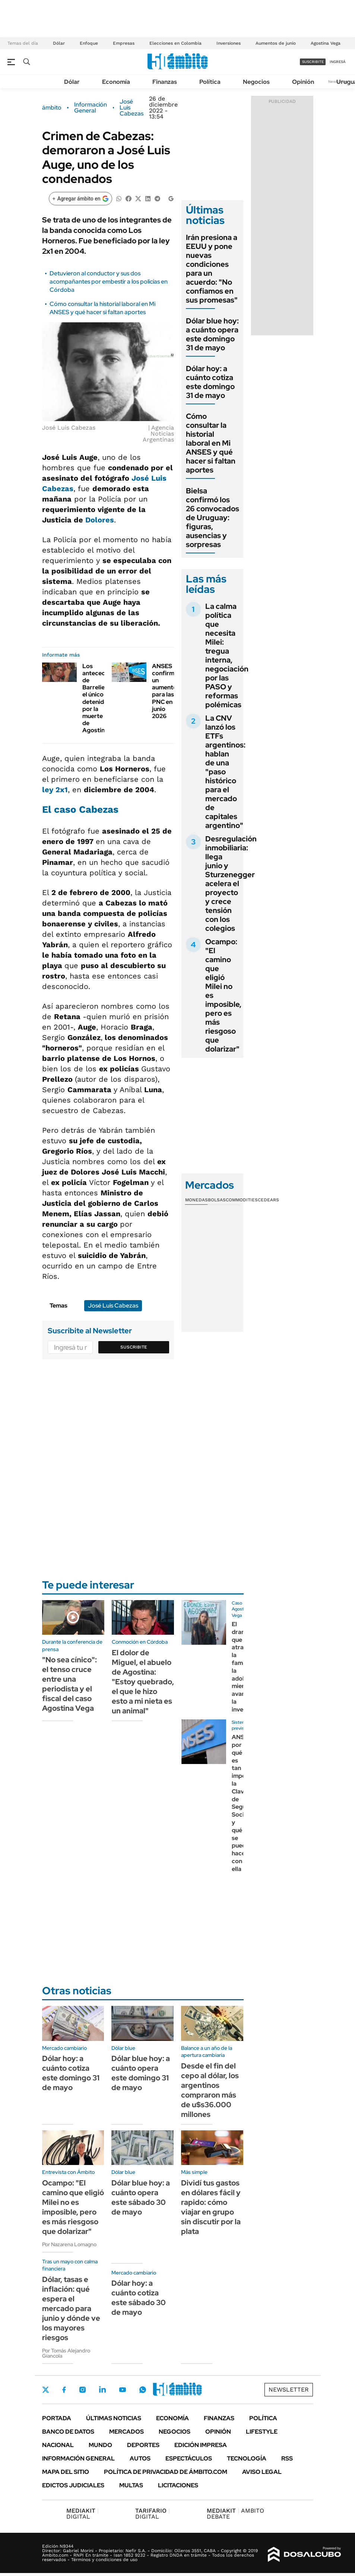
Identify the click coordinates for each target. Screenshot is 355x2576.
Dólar (59, 43)
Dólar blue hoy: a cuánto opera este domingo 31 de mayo (212, 334)
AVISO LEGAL (262, 2472)
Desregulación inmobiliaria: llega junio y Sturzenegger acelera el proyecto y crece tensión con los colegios (231, 883)
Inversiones (228, 43)
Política (210, 82)
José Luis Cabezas (131, 108)
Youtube (122, 2390)
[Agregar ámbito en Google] (80, 198)
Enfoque (89, 43)
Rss (287, 2458)
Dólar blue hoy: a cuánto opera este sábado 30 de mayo (140, 2197)
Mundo (100, 2445)
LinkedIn (102, 2389)
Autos (140, 2458)
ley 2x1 (55, 789)
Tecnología (246, 2458)
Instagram (82, 2389)
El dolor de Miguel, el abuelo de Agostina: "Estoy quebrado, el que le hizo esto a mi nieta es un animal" (143, 1682)
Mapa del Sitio (65, 2472)
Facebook (64, 2389)
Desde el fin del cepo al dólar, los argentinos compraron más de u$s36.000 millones (210, 2090)
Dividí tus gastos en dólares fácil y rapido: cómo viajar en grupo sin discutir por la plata (211, 2207)
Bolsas (217, 1199)
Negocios (256, 82)
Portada (56, 2418)
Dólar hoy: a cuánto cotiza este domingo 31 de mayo (210, 382)
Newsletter (289, 2389)
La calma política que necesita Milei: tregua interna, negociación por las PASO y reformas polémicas (226, 655)
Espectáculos (188, 2458)
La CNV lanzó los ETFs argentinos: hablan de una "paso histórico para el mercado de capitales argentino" (225, 771)
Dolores (99, 519)
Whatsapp (142, 2389)
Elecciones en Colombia (175, 43)
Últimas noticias (113, 2418)
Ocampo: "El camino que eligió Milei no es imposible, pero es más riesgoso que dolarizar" (73, 2207)
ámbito (51, 108)
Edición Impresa (200, 2445)
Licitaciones (178, 2485)
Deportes (143, 2445)
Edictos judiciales (73, 2485)
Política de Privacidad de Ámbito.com (165, 2472)
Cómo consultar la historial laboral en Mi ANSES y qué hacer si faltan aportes (102, 308)
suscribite (313, 62)
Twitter (46, 2390)
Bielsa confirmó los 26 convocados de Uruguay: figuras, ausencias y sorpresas (212, 517)
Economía (116, 82)
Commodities (242, 1199)
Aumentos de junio (276, 43)
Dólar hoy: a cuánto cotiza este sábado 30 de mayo (138, 2297)
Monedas (196, 1199)
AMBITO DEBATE (235, 2513)
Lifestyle (262, 2432)
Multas (131, 2485)
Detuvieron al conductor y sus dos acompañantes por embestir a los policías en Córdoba (109, 281)
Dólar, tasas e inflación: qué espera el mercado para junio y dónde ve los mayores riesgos (71, 2308)
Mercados (126, 2432)
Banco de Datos (68, 2432)
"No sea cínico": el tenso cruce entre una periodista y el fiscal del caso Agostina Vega (69, 1684)
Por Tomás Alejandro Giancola (66, 2353)
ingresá (338, 62)
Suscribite (133, 1347)
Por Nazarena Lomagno (69, 2244)
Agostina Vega (325, 43)
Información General (90, 108)
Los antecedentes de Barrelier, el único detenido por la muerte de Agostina (101, 698)
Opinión (303, 82)
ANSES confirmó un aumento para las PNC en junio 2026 (165, 691)
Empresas (123, 43)
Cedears (268, 1199)
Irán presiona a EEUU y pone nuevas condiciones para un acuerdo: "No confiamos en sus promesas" (212, 269)
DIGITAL (82, 2513)
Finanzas (164, 82)
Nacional (58, 2445)
